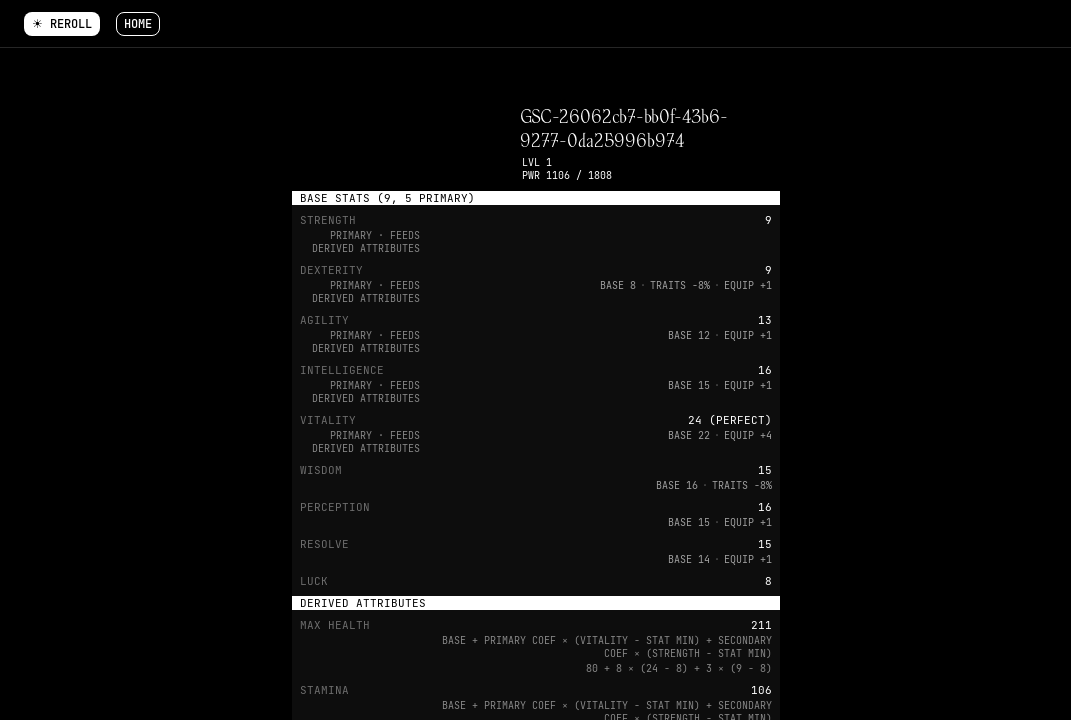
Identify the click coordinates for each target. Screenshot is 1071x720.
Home (138, 24)
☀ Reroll (62, 24)
